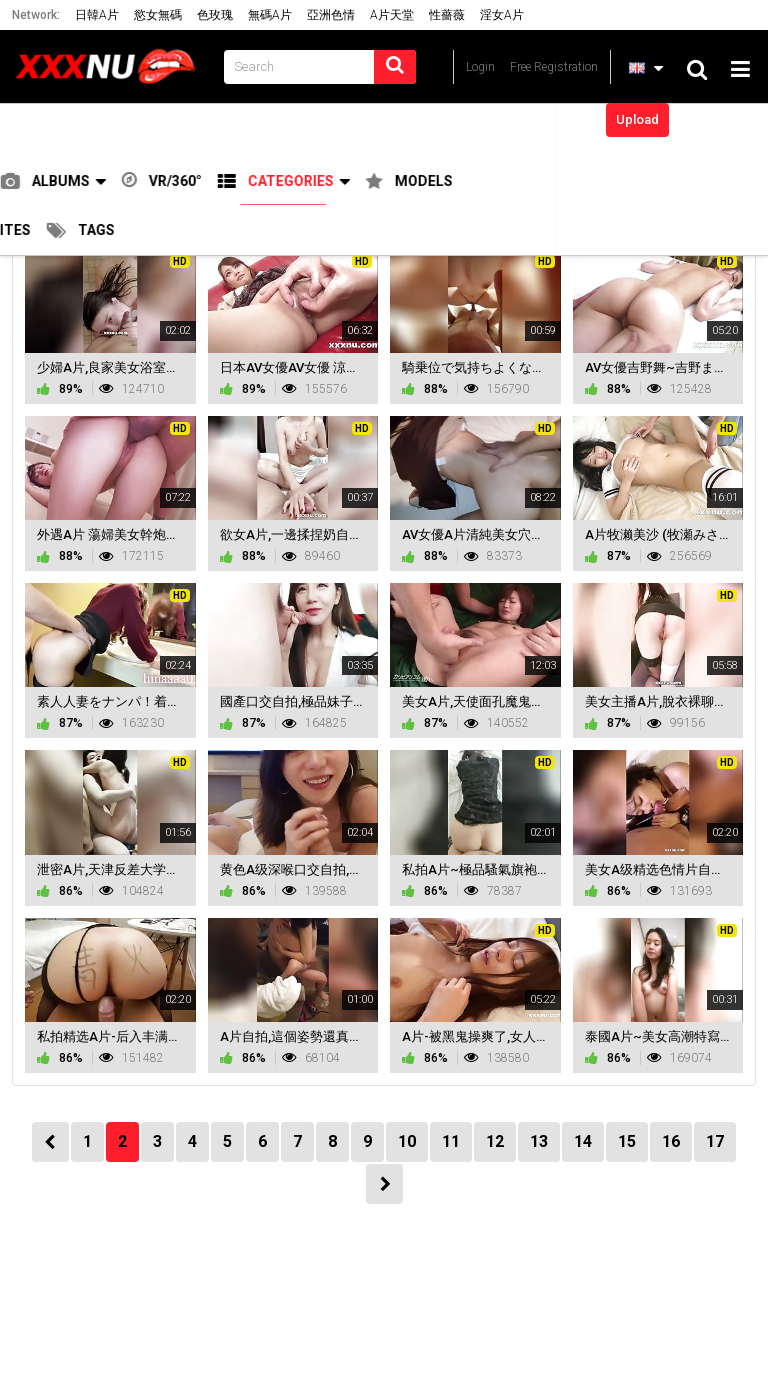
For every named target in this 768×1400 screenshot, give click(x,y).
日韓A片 (97, 15)
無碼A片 (270, 15)
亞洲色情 (331, 15)
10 (407, 1141)
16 (671, 1141)
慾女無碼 (158, 15)
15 (627, 1141)
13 (539, 1141)
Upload (637, 119)
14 (583, 1141)
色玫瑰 (215, 15)
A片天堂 (392, 15)
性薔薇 (447, 15)
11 (451, 1141)
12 (495, 1141)
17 (715, 1141)
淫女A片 (502, 15)
